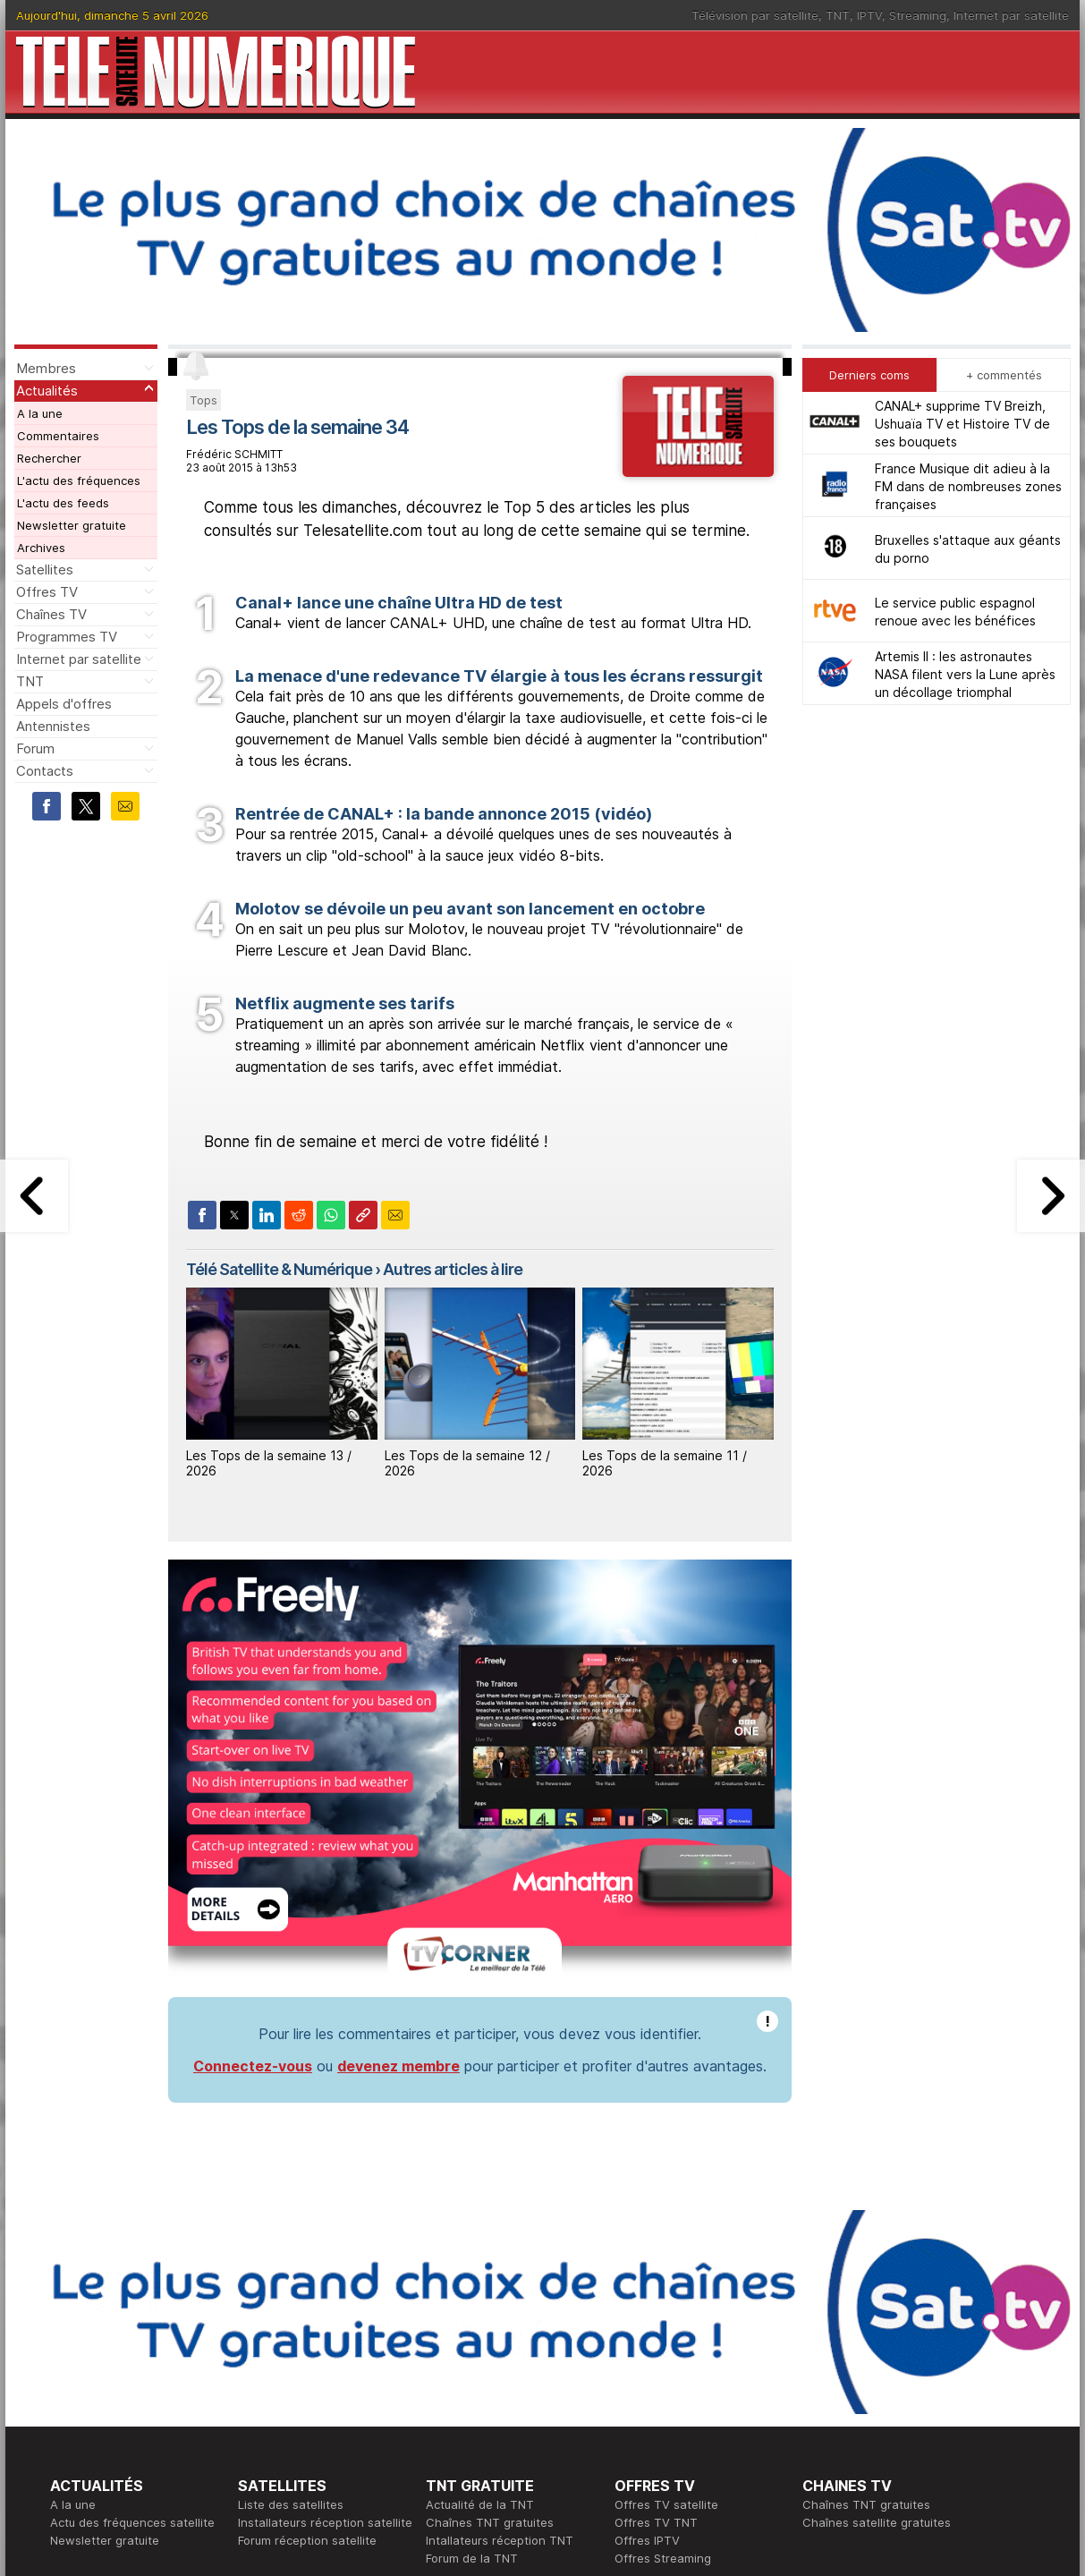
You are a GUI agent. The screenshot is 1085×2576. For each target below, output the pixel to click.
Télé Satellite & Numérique (279, 1269)
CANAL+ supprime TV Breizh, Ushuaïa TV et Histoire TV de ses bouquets (962, 423)
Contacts (44, 770)
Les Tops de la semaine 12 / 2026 (467, 1463)
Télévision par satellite (754, 15)
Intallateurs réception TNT (499, 2540)
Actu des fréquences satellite (132, 2522)
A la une (40, 413)
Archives (41, 547)
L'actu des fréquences (78, 480)
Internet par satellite (1011, 15)
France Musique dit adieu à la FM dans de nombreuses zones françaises (968, 486)
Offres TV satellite (666, 2504)
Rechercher (49, 458)
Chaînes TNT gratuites (490, 2522)
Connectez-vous (252, 2066)
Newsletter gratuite (71, 525)
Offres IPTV (647, 2540)
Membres (46, 368)
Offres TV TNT (656, 2522)
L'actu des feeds (63, 503)
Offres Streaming (663, 2558)
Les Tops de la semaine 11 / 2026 (664, 1463)
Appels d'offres (64, 703)
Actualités (47, 390)
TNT (838, 15)
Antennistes (53, 726)
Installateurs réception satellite (325, 2522)
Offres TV (47, 591)
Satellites (44, 569)
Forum (35, 748)
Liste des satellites (290, 2504)
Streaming (917, 15)
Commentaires (58, 436)
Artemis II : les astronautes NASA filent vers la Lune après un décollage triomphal (965, 674)
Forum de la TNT (472, 2558)
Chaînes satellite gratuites (876, 2522)
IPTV (869, 15)
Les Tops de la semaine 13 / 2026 (269, 1463)
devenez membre (398, 2066)
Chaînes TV (51, 614)
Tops (203, 400)
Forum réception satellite (307, 2540)
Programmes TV (66, 636)
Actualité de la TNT (480, 2504)
